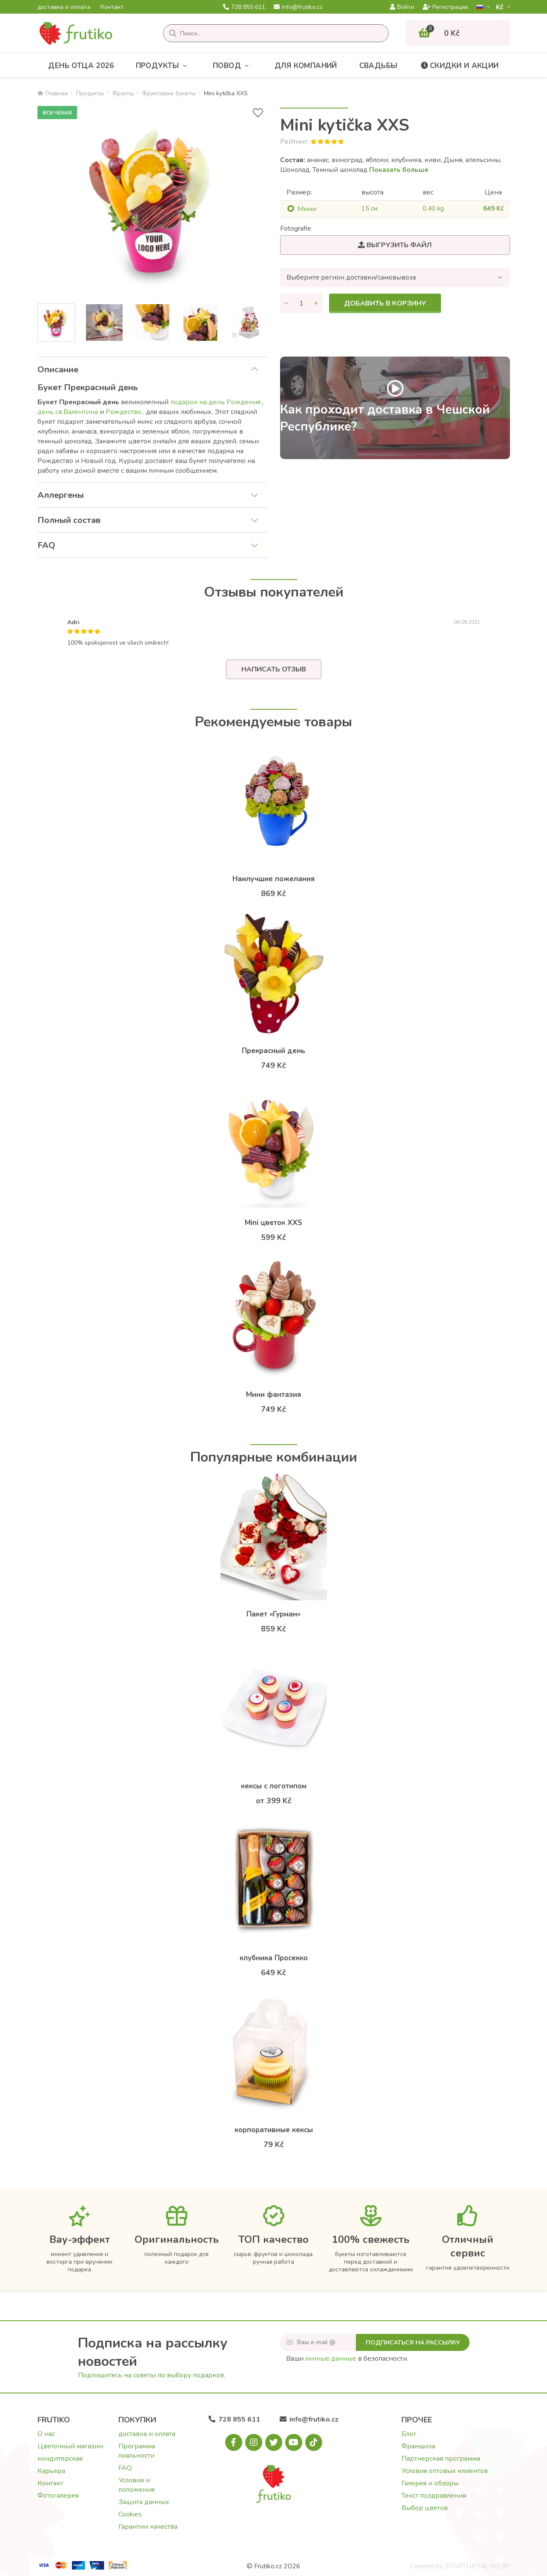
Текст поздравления (433, 2495)
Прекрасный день (273, 1051)
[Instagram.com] (253, 2442)
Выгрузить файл (395, 245)
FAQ (46, 545)
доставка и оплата (63, 7)
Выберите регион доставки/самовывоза (351, 277)
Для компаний (306, 66)
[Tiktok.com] (313, 2442)
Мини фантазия (273, 1394)
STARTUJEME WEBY (477, 2566)
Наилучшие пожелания (273, 879)
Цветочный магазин (70, 2446)
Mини (307, 209)
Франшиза (418, 2446)
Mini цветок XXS (273, 1223)
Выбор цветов (424, 2508)
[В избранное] (258, 113)
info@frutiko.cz (298, 7)
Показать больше (399, 169)
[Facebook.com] (233, 2442)
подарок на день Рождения (216, 402)
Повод (232, 65)
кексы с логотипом (273, 1786)
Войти (402, 7)
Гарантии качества (148, 2526)
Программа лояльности (136, 2451)
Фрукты (123, 93)
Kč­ (500, 7)
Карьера (51, 2471)
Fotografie (295, 228)
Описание (57, 369)
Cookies (130, 2514)
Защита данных (143, 2502)
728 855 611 (244, 7)
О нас (46, 2434)
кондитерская (60, 2458)
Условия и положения (136, 2485)
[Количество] (301, 303)
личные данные (330, 2358)
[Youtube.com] (293, 2442)
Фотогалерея (58, 2495)
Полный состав (68, 520)
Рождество (124, 412)
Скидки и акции (459, 66)
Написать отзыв (273, 669)
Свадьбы (378, 66)
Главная (52, 93)
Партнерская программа (440, 2458)
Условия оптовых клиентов (444, 2471)
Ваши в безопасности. (347, 2358)
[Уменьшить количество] (286, 303)
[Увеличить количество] (316, 303)
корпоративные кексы (274, 2130)
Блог (408, 2434)
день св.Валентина (67, 412)
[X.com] (273, 2442)
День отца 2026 (81, 66)
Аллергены (60, 495)
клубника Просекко (274, 1958)
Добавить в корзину (385, 303)
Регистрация (445, 7)
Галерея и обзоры (429, 2483)
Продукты (163, 65)
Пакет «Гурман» (273, 1614)
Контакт (111, 7)
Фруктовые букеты (168, 93)
